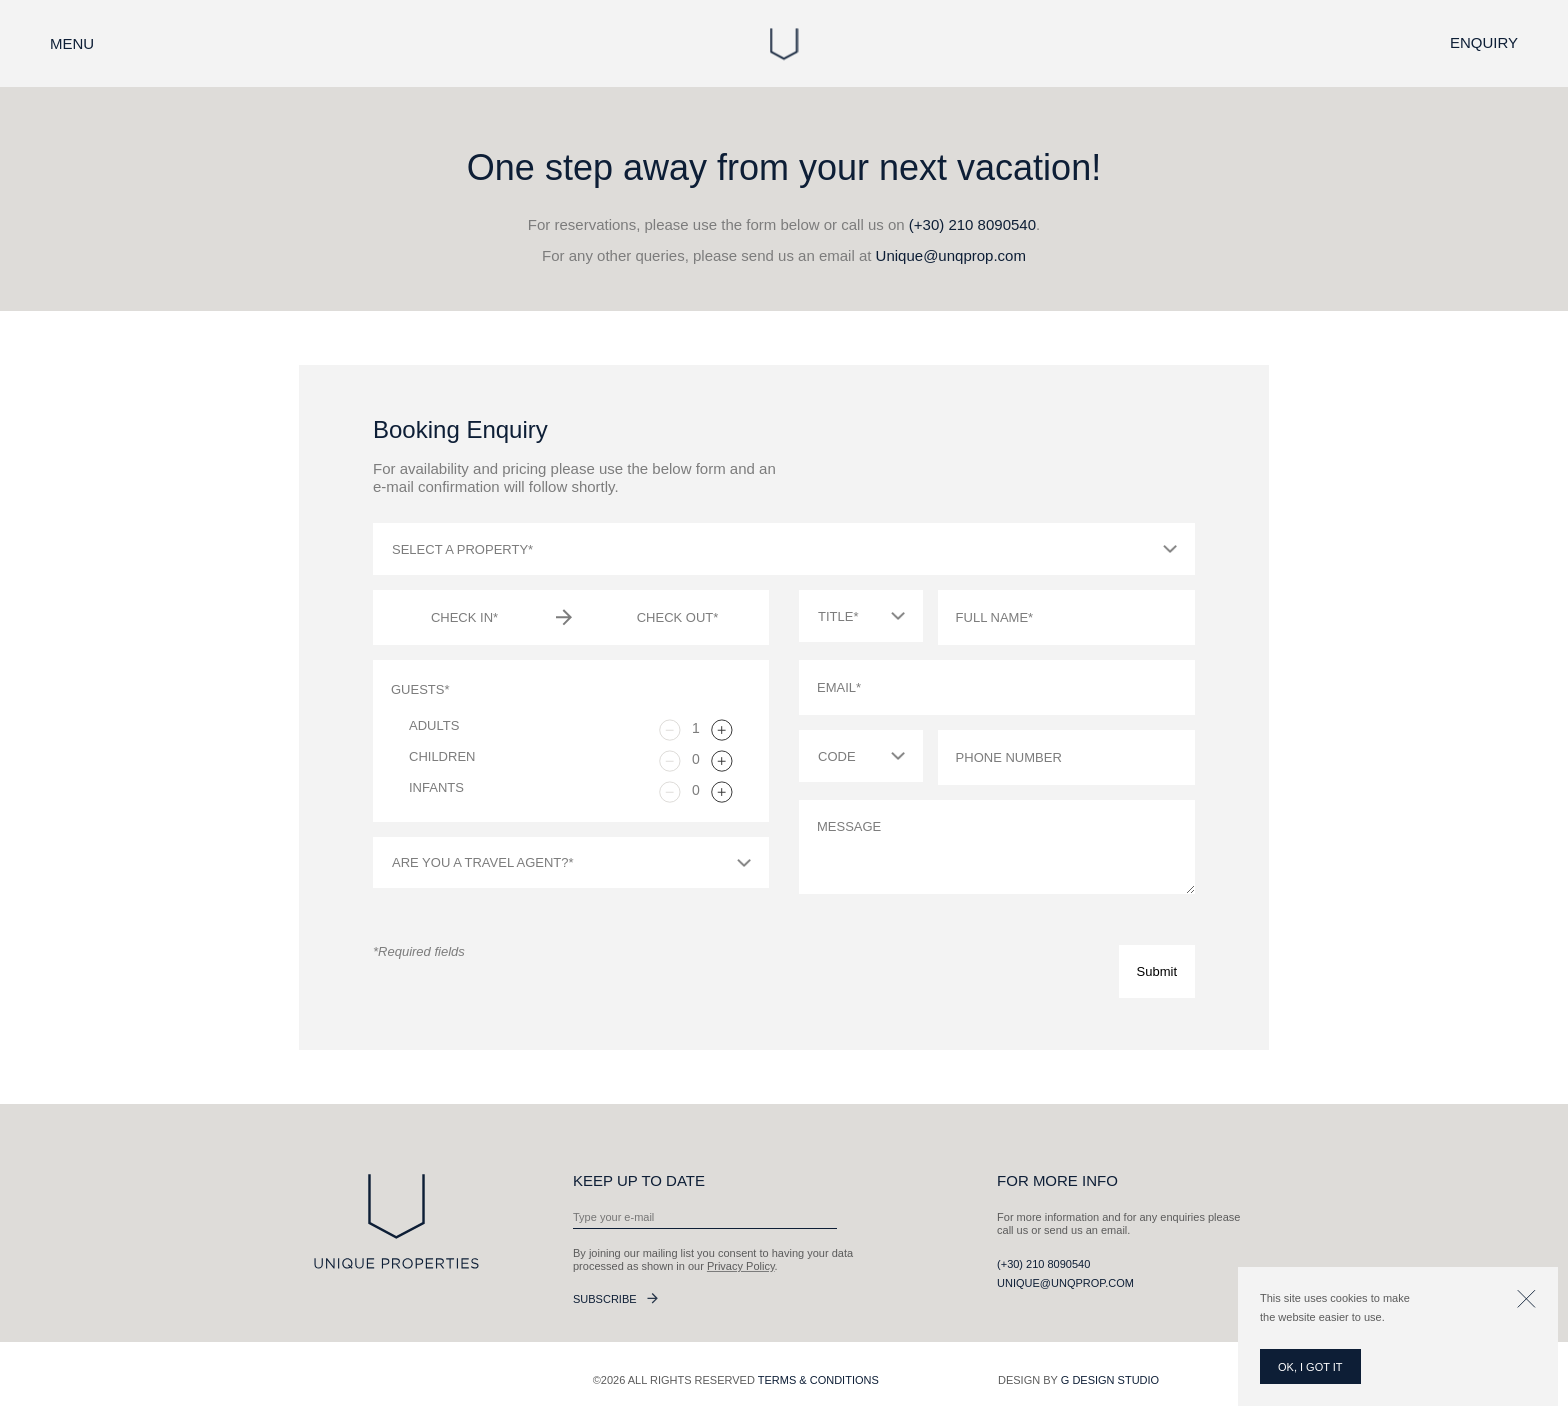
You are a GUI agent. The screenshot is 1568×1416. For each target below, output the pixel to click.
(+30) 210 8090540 (972, 224)
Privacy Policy (741, 1266)
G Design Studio (1110, 1380)
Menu (72, 43)
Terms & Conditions (818, 1380)
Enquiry (1484, 42)
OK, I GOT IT (1310, 1367)
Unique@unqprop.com (951, 255)
